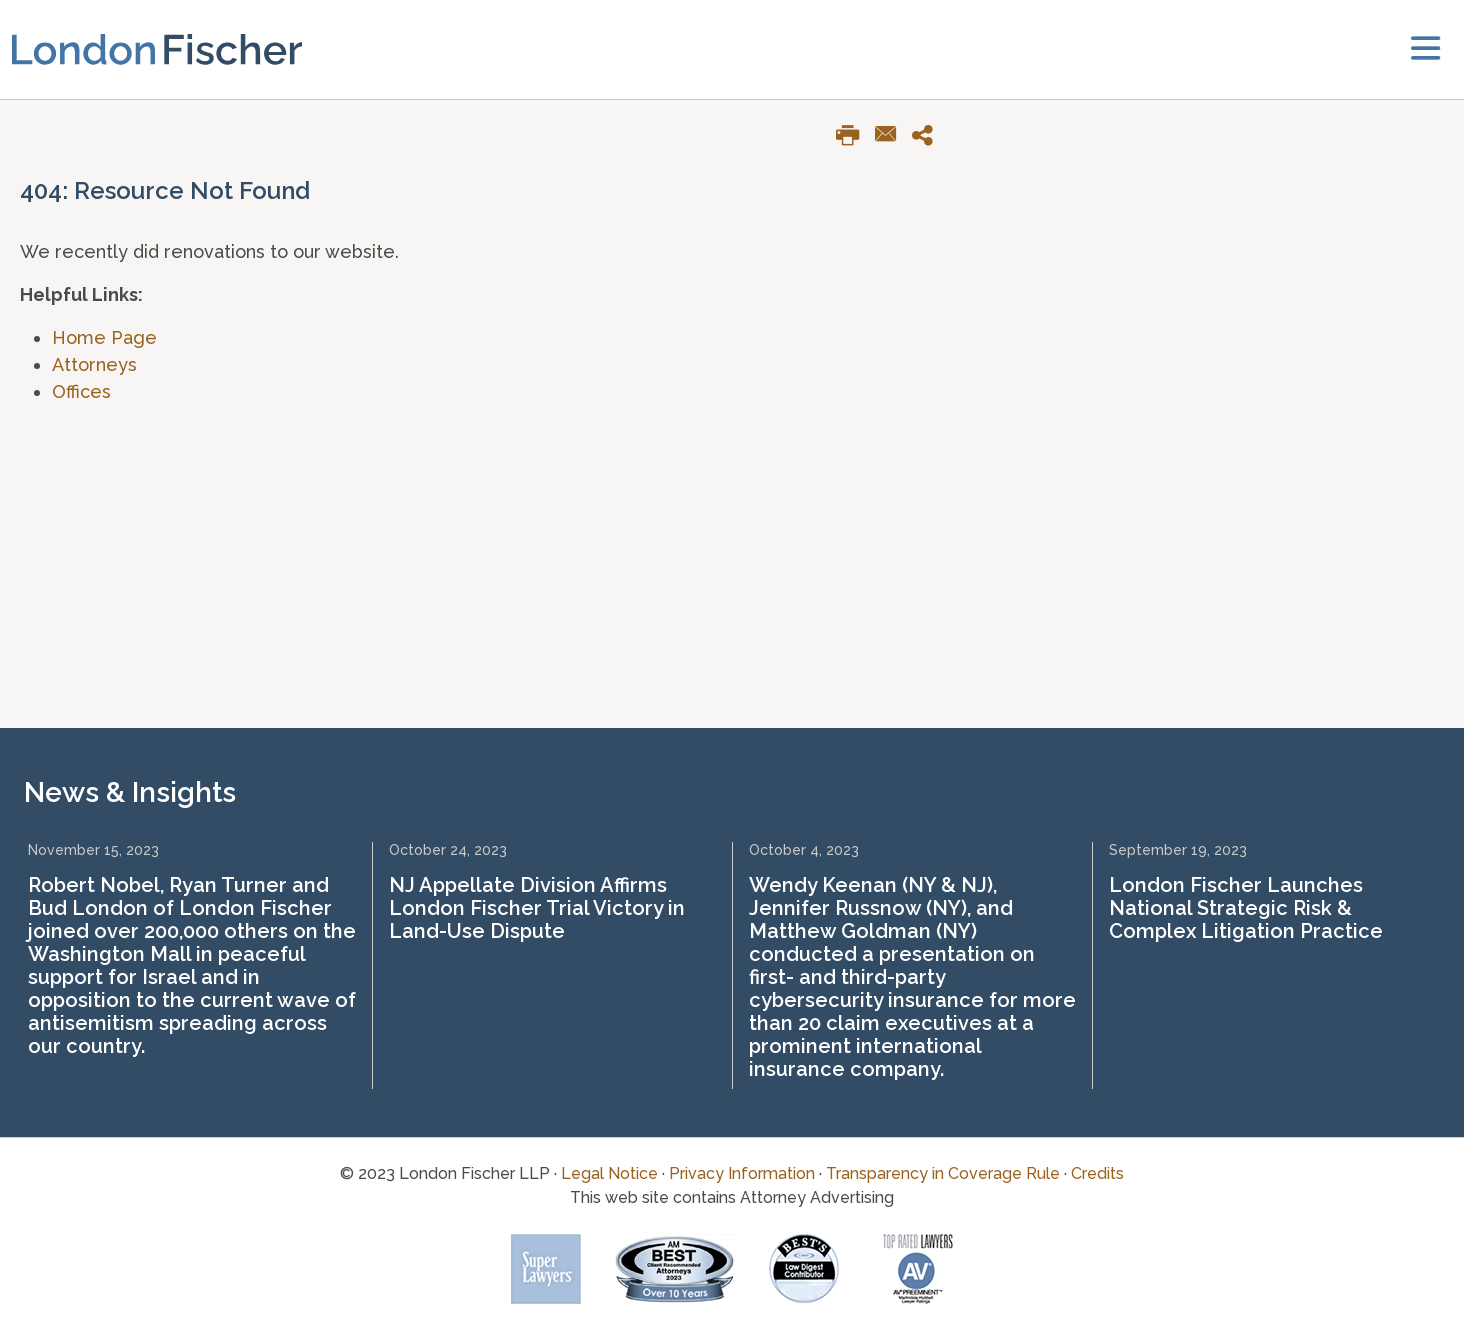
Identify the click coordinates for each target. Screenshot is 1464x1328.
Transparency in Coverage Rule (943, 1173)
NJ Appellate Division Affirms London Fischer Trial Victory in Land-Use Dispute (537, 908)
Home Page (104, 337)
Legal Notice (609, 1173)
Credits (1097, 1173)
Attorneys (94, 364)
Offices (81, 391)
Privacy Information (742, 1173)
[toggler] (1425, 49)
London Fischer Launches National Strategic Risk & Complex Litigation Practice (1246, 908)
